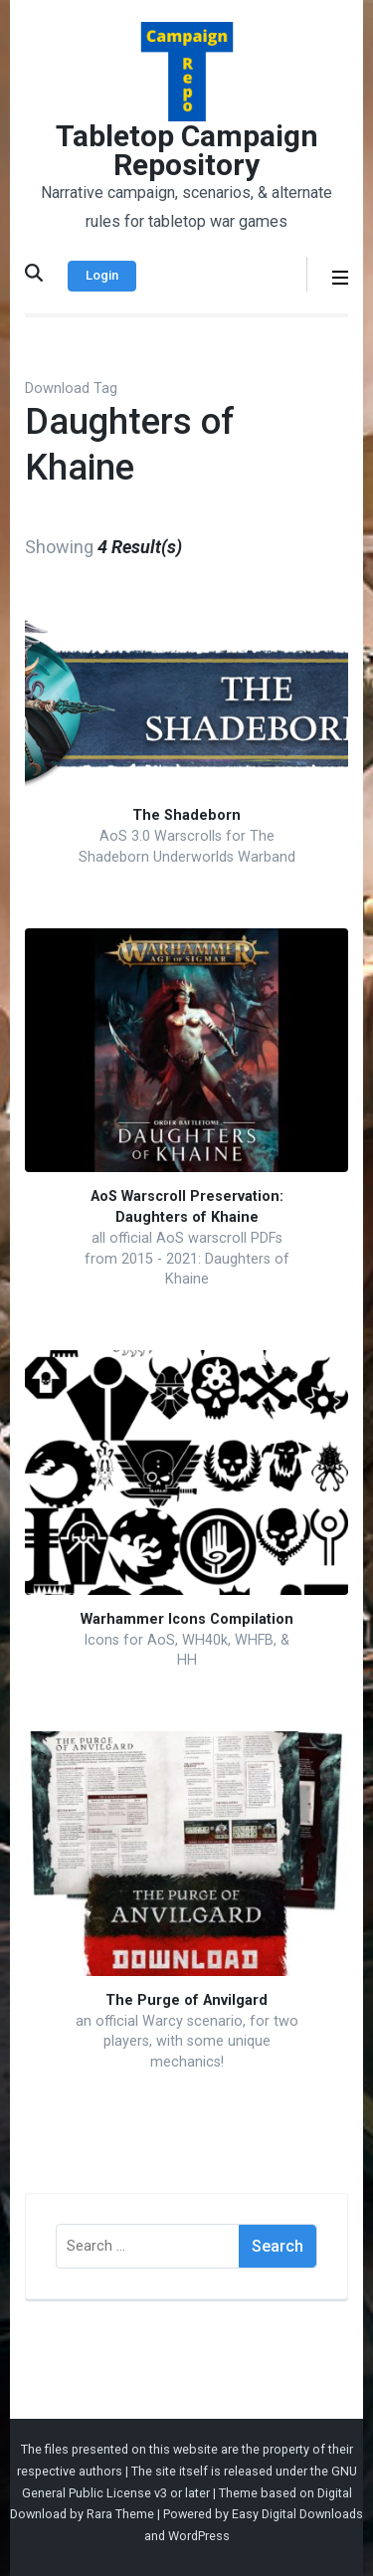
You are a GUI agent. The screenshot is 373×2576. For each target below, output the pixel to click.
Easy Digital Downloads (297, 2513)
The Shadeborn (186, 815)
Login (102, 275)
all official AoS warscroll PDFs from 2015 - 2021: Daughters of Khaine (187, 1259)
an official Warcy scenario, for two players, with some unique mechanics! (187, 2042)
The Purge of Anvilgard (186, 2000)
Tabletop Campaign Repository (187, 150)
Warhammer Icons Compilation (187, 1619)
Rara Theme (120, 2513)
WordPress (199, 2535)
